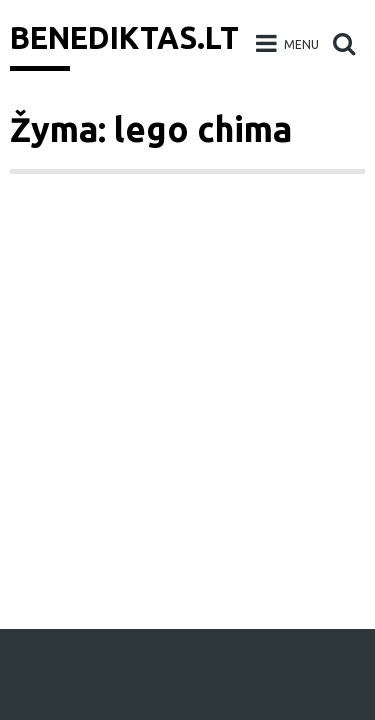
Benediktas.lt (124, 38)
